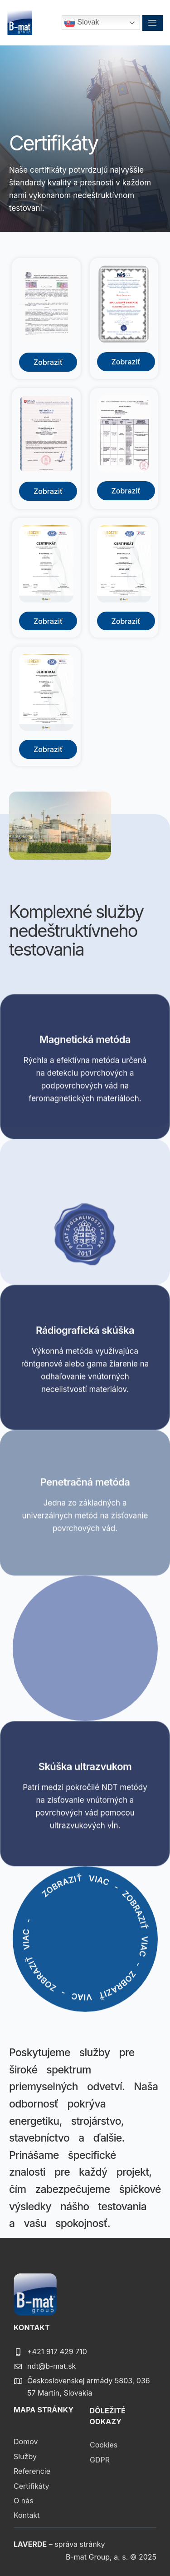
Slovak (81, 22)
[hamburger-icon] (152, 23)
